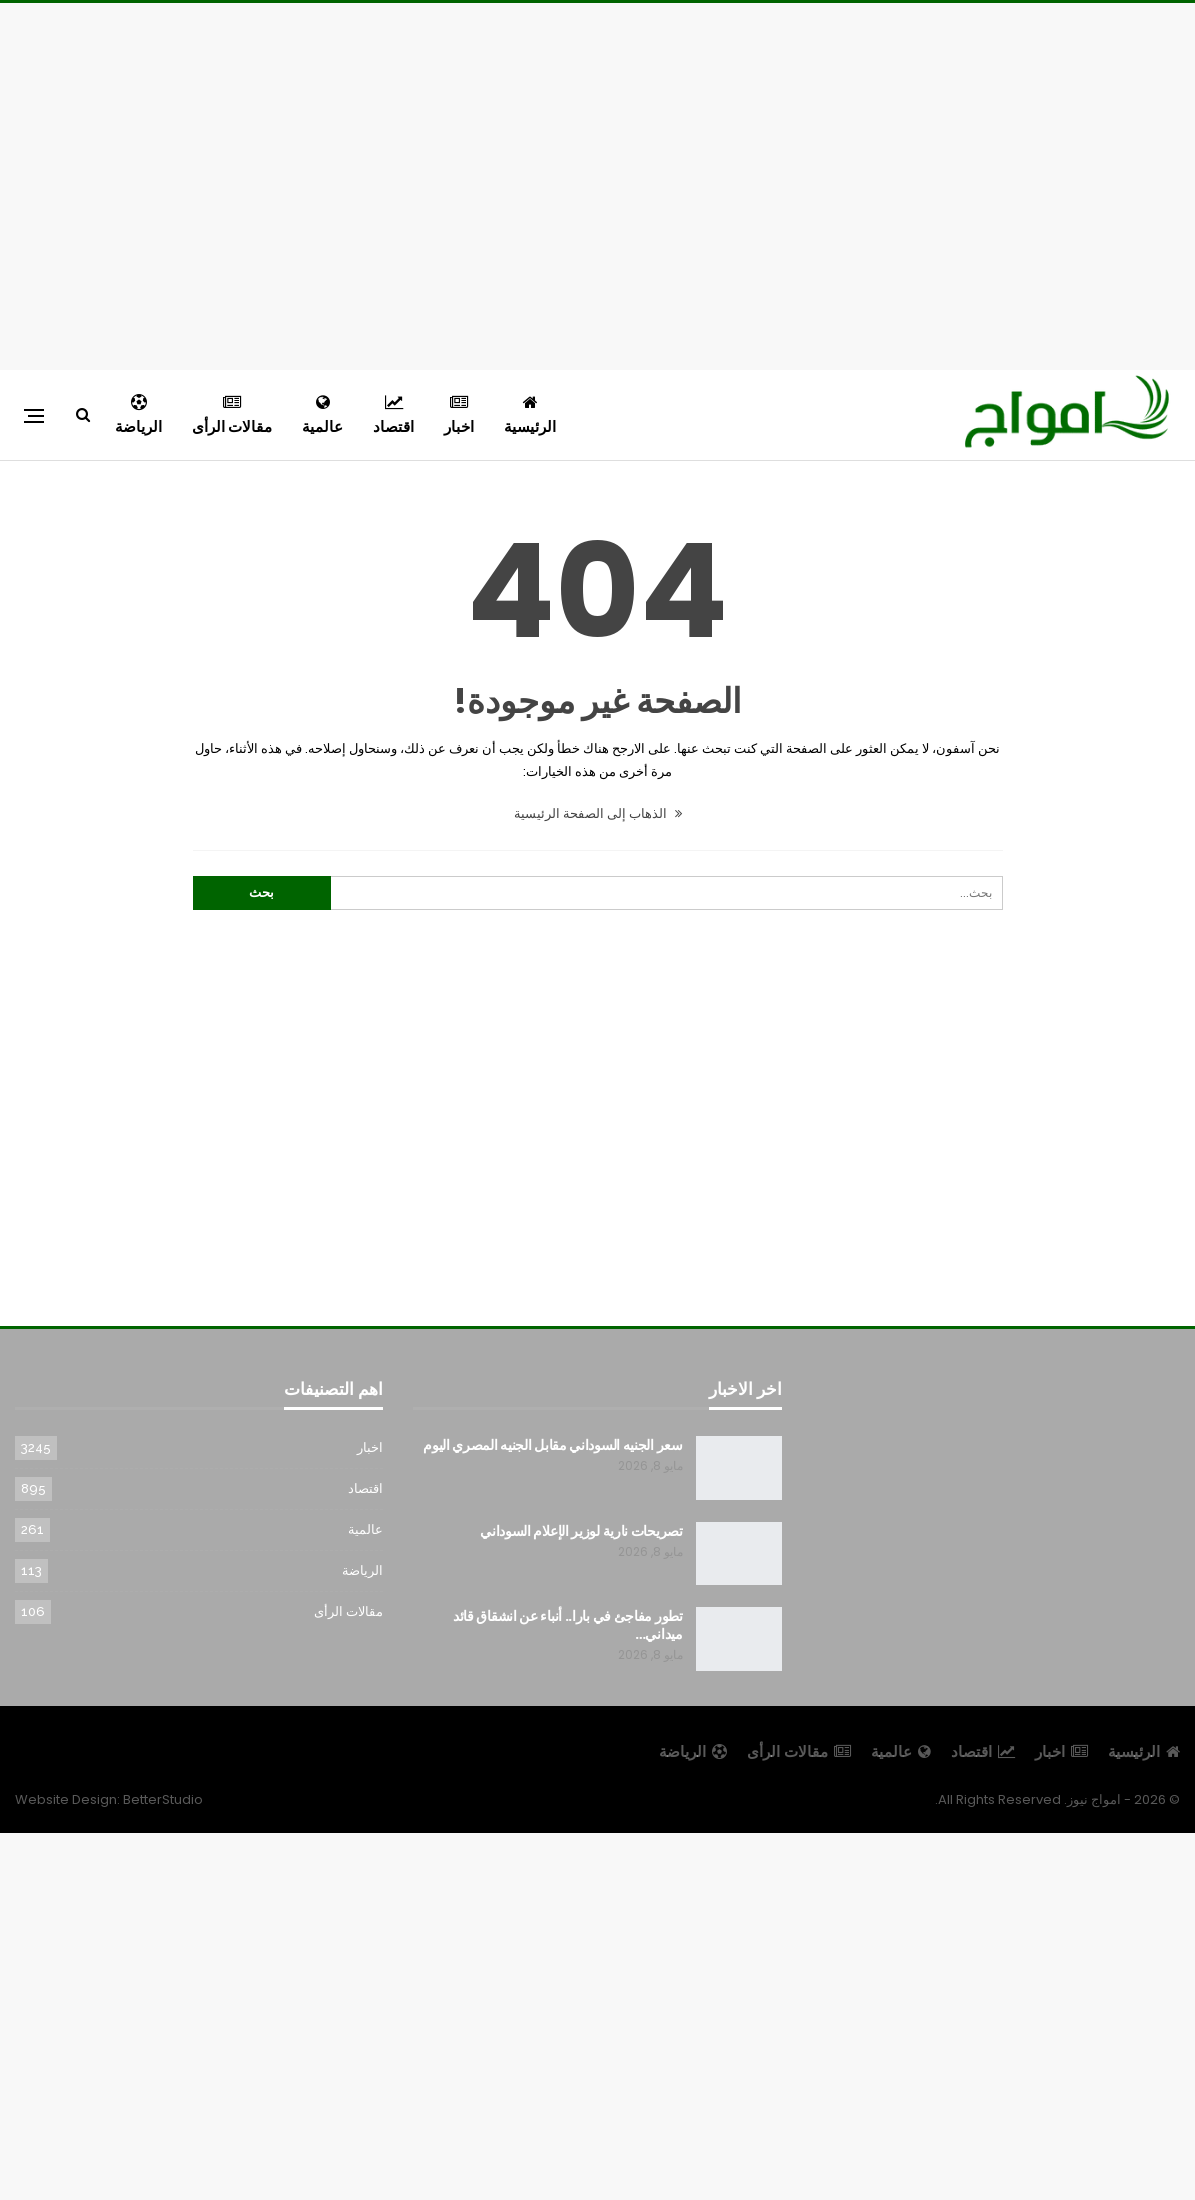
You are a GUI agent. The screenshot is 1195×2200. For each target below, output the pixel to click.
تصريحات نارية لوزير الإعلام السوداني (581, 1531)
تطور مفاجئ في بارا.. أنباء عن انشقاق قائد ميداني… (568, 1625)
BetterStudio (163, 1799)
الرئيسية (530, 415)
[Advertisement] (598, 183)
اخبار (459, 415)
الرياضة (138, 415)
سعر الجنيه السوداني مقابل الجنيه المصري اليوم (553, 1445)
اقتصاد (393, 415)
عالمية (322, 415)
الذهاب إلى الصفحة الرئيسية (598, 813)
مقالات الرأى (232, 415)
